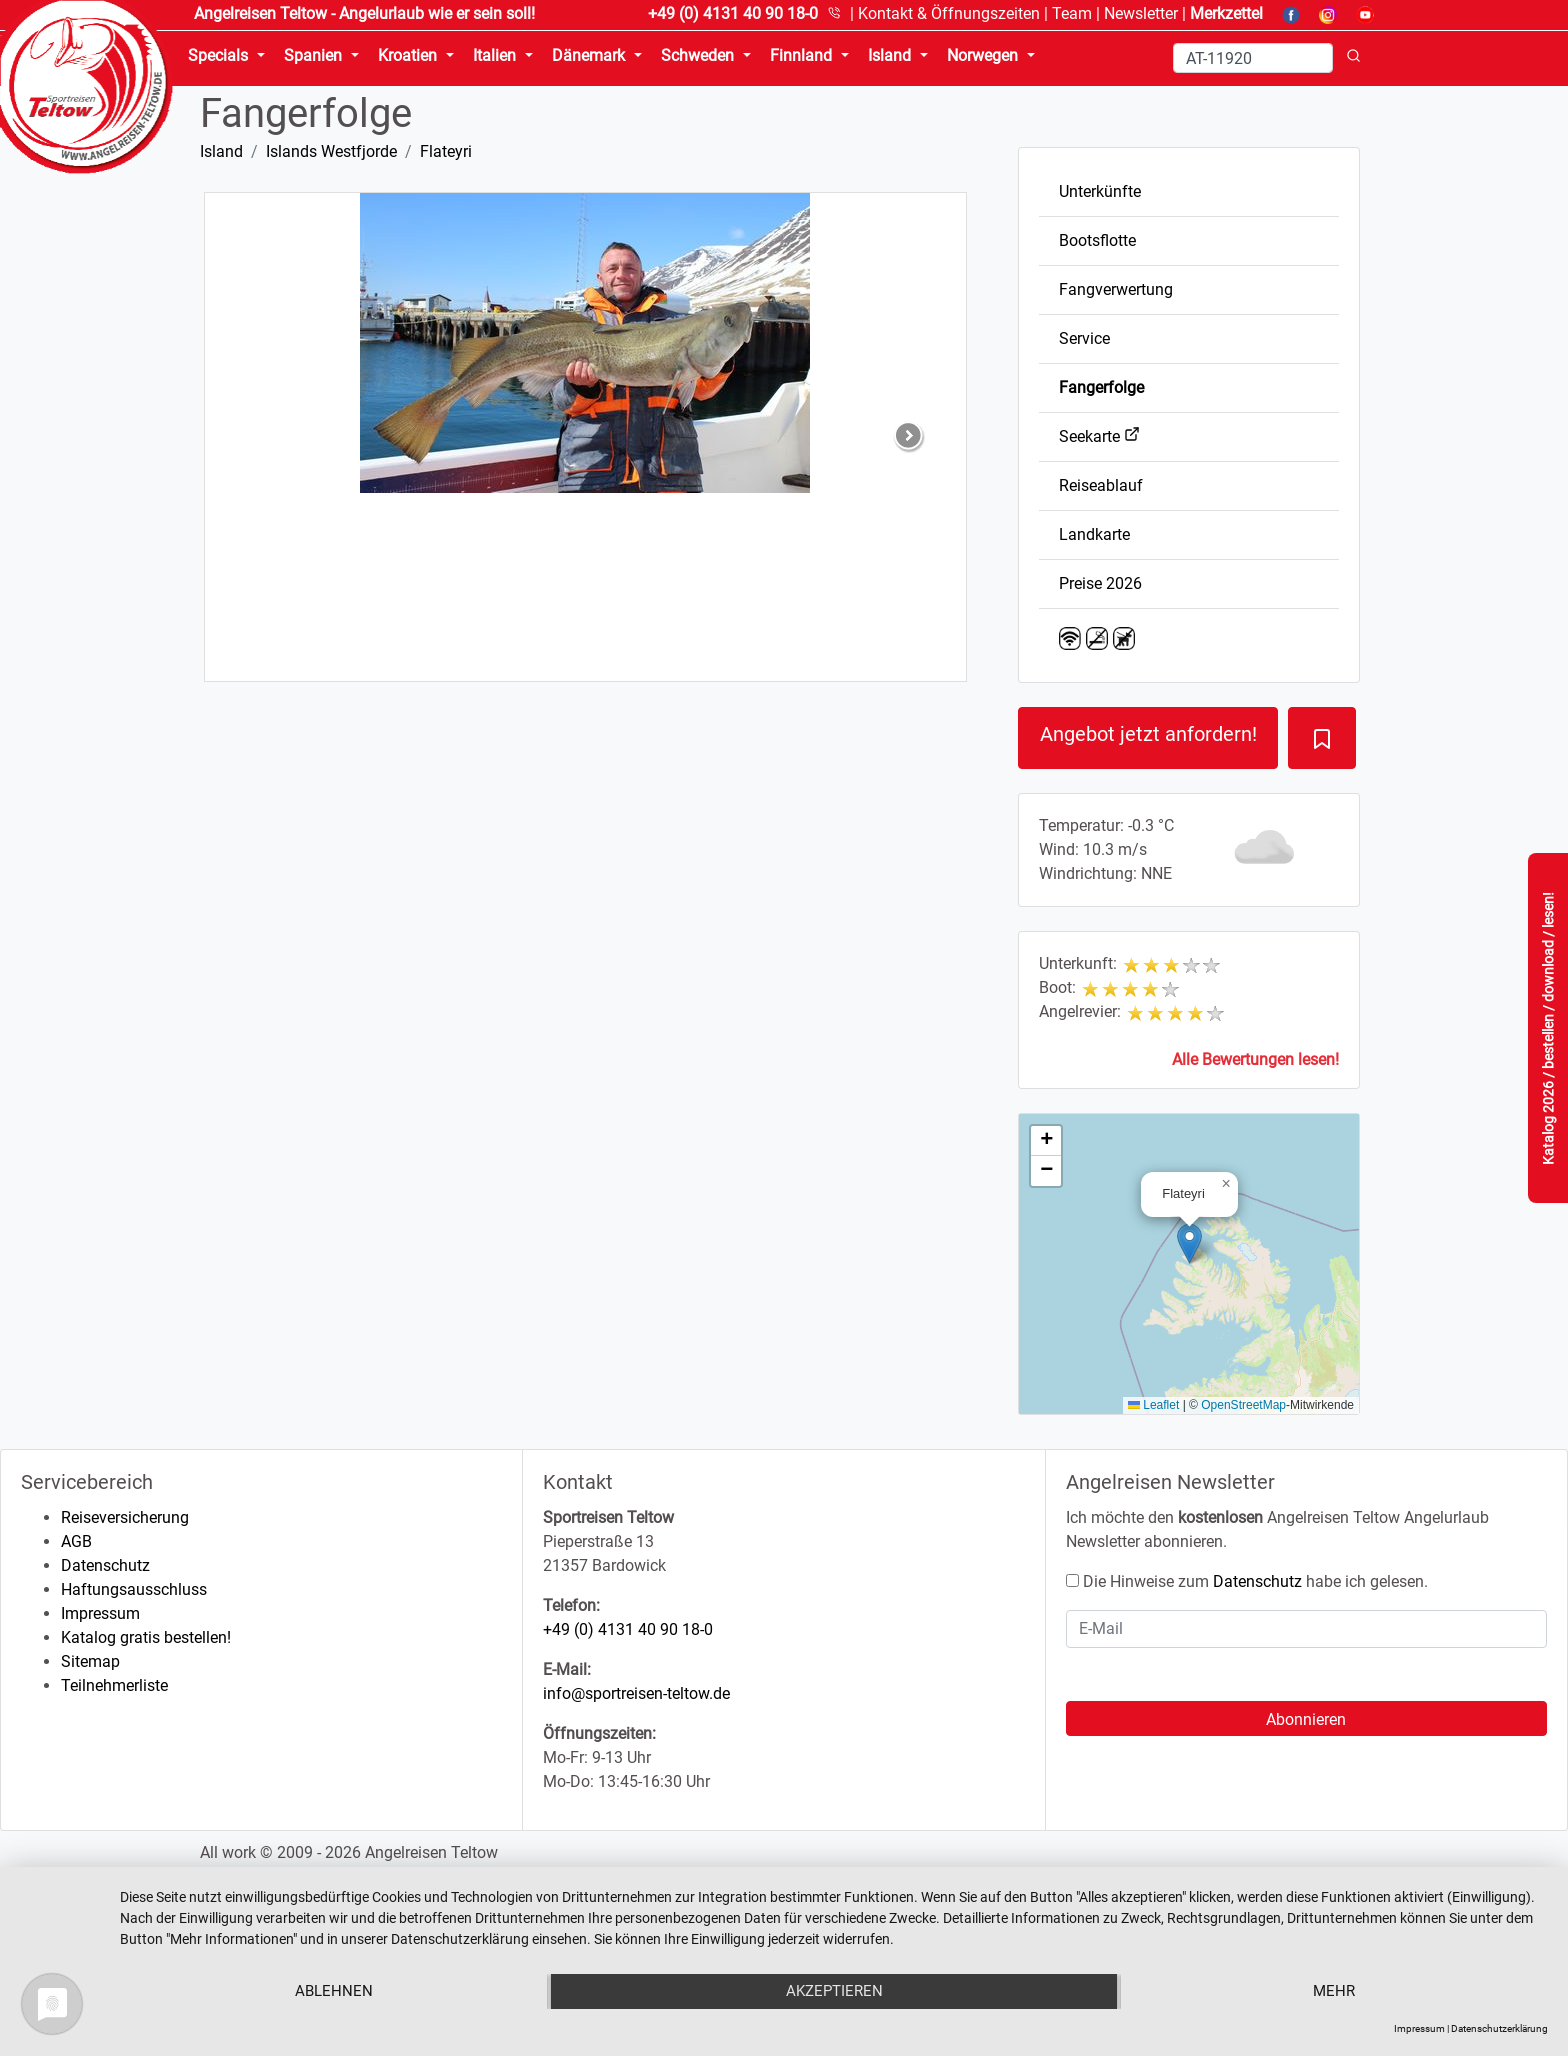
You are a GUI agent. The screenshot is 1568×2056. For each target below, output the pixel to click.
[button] (1189, 1243)
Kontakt (949, 13)
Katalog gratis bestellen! (146, 1637)
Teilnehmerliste (114, 1685)
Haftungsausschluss (134, 1589)
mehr (1335, 1992)
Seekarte (1099, 436)
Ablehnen (333, 1992)
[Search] (1253, 58)
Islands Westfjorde (331, 151)
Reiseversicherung (125, 1517)
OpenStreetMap (1243, 1405)
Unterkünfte (1100, 191)
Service (1084, 338)
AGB (76, 1541)
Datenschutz (105, 1565)
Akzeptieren (834, 1992)
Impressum (100, 1613)
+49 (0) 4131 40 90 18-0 (628, 1629)
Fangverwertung (1116, 289)
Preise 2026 (1100, 583)
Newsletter (1141, 13)
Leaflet (1153, 1405)
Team (1072, 13)
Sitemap (90, 1661)
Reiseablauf (1101, 485)
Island (221, 151)
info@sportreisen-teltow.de (636, 1693)
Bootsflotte (1097, 240)
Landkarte (1094, 534)
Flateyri (446, 151)
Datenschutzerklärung (1499, 2028)
